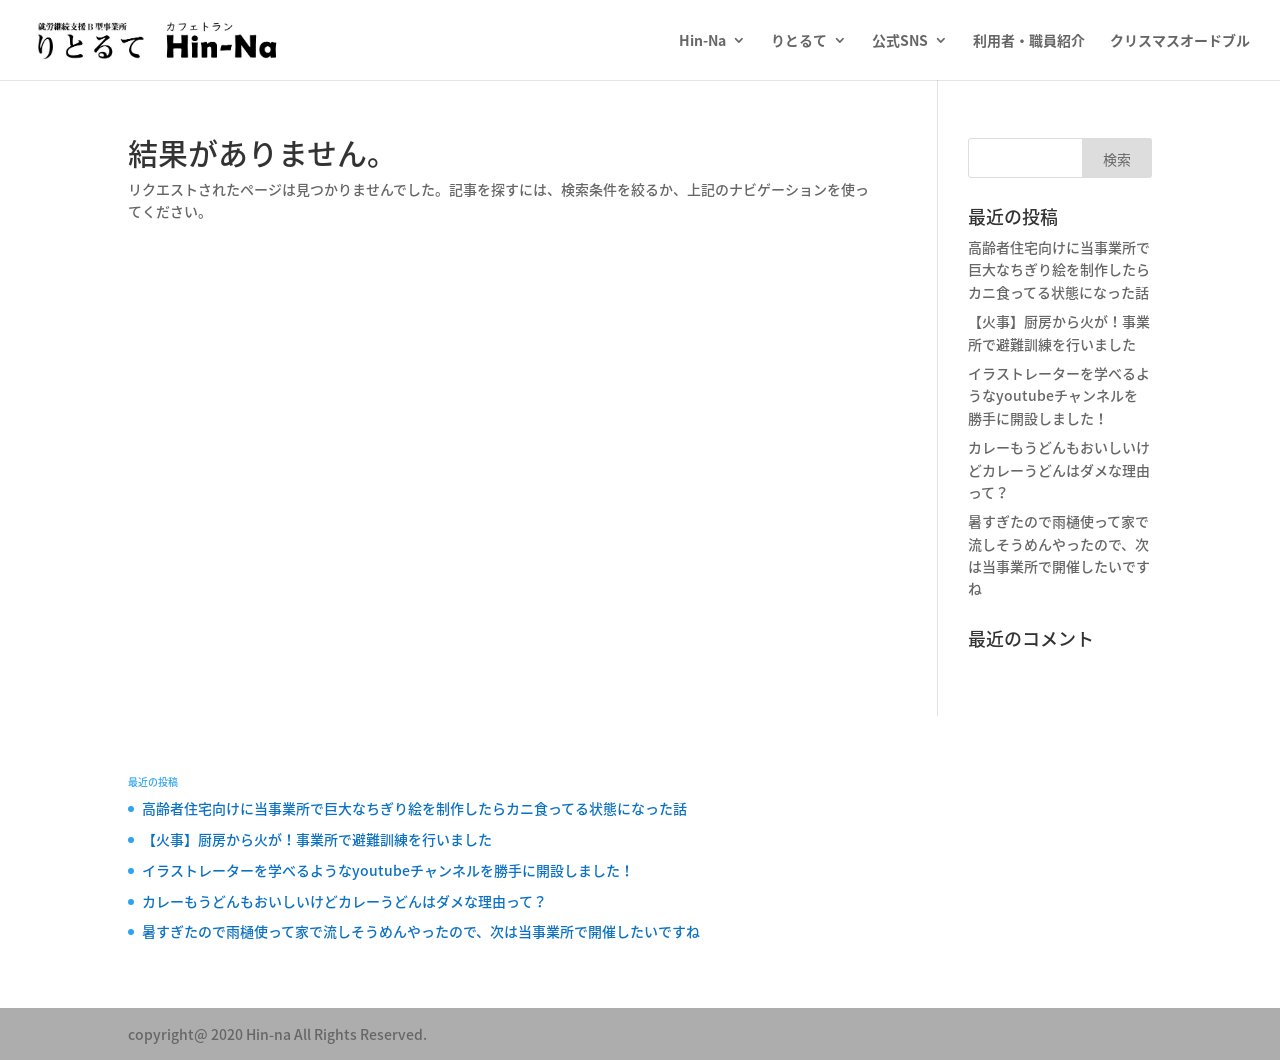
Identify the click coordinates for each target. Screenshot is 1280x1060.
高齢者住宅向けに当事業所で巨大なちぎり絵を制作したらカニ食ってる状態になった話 (1059, 269)
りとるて (799, 41)
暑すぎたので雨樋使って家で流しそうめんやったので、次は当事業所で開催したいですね (421, 931)
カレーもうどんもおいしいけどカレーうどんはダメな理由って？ (1059, 469)
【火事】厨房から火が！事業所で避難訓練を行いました (317, 839)
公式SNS (900, 41)
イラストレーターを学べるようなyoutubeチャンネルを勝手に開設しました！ (1059, 395)
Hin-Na (702, 41)
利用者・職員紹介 (1029, 41)
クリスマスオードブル (1180, 41)
